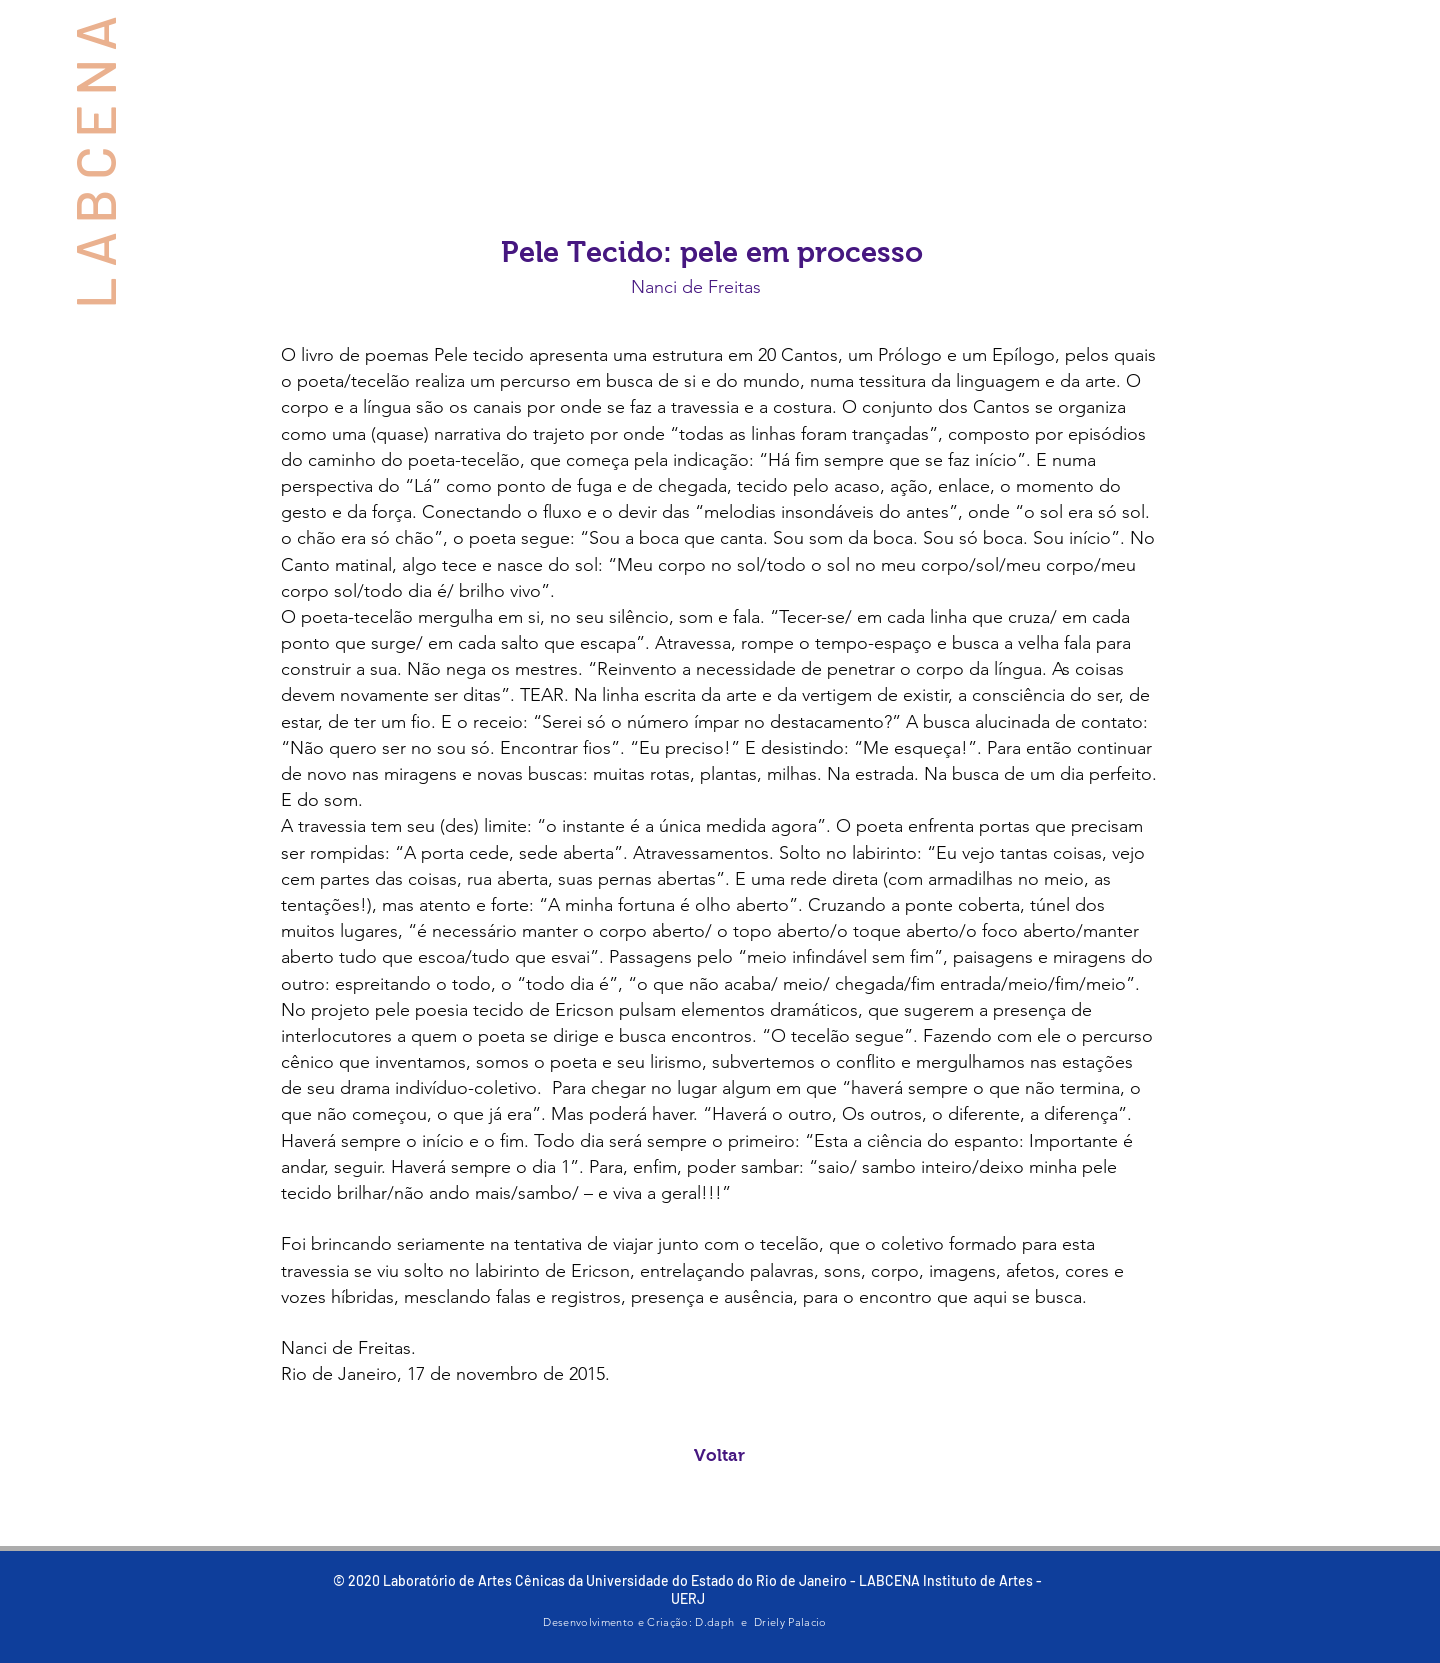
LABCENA (93, 158)
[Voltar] (719, 1456)
